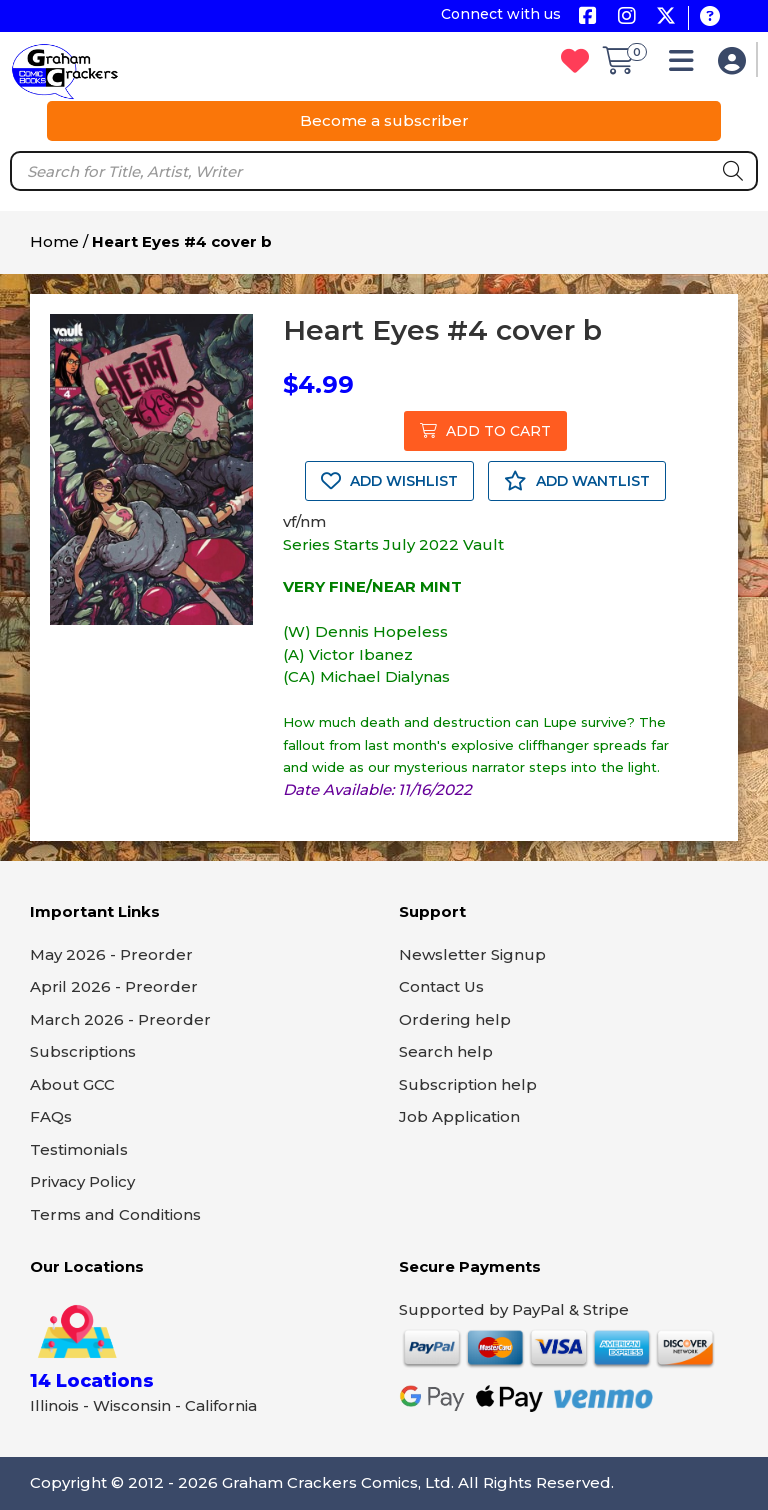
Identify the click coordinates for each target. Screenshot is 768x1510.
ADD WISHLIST (389, 481)
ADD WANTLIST (577, 481)
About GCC (72, 1084)
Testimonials (79, 1149)
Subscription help (468, 1084)
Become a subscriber (384, 120)
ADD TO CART (485, 431)
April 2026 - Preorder (114, 986)
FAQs (51, 1116)
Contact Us (441, 986)
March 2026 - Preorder (120, 1019)
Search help (446, 1051)
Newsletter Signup (472, 954)
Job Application (459, 1116)
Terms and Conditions (115, 1214)
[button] (686, 65)
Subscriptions (83, 1051)
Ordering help (455, 1019)
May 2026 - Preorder (111, 954)
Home (54, 241)
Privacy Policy (82, 1181)
